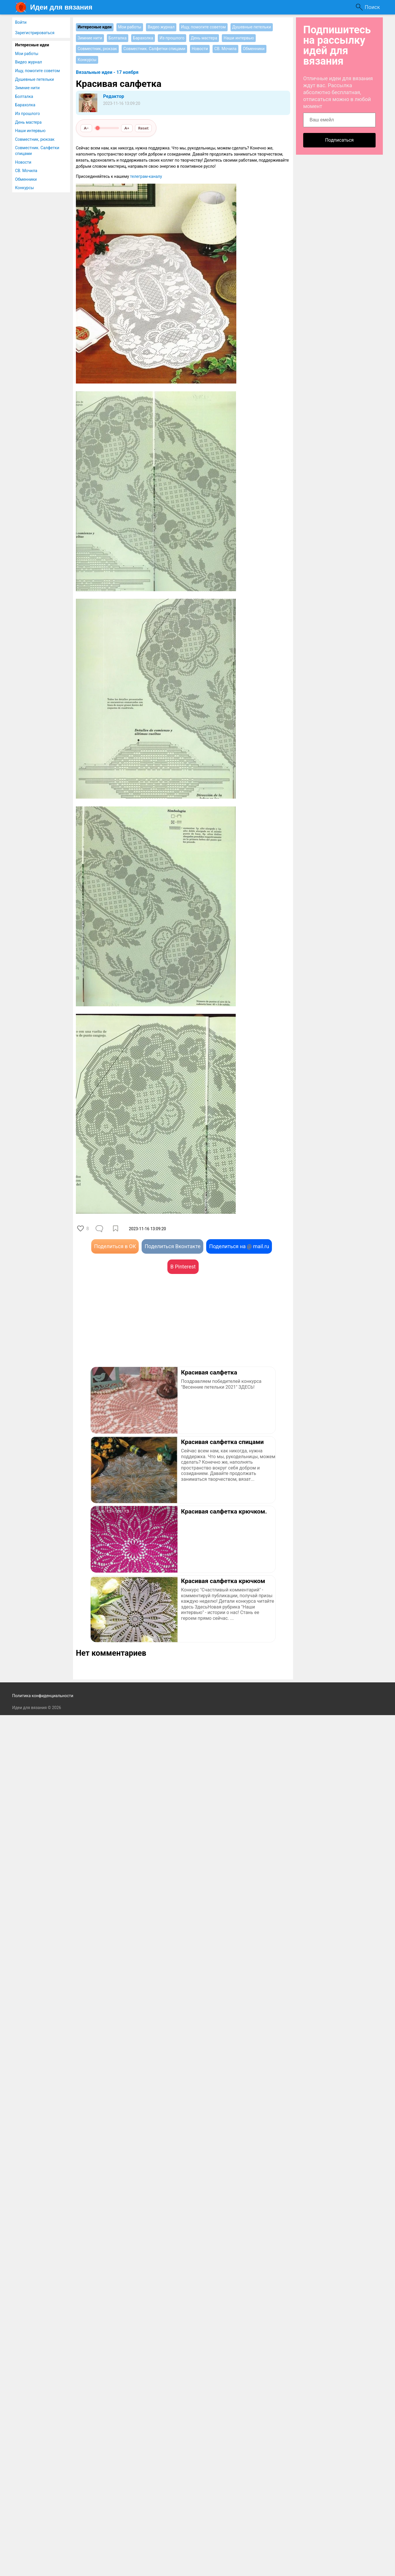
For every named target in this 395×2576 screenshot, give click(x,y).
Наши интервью (30, 130)
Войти (21, 22)
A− (86, 128)
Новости (23, 162)
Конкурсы (24, 187)
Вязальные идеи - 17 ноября (107, 72)
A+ (127, 128)
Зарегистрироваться (34, 32)
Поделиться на (239, 1246)
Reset (143, 128)
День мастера (28, 122)
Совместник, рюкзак (34, 139)
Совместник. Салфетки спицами (37, 150)
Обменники (26, 179)
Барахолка (25, 105)
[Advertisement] (129, 1329)
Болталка (24, 96)
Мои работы (26, 53)
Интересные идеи (32, 45)
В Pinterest (182, 1267)
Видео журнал (28, 62)
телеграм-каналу (146, 176)
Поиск (372, 7)
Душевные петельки (34, 79)
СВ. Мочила (26, 170)
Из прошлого (27, 113)
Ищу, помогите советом (37, 70)
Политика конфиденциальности (42, 1695)
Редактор (113, 96)
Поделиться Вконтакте (172, 1246)
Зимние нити (27, 87)
